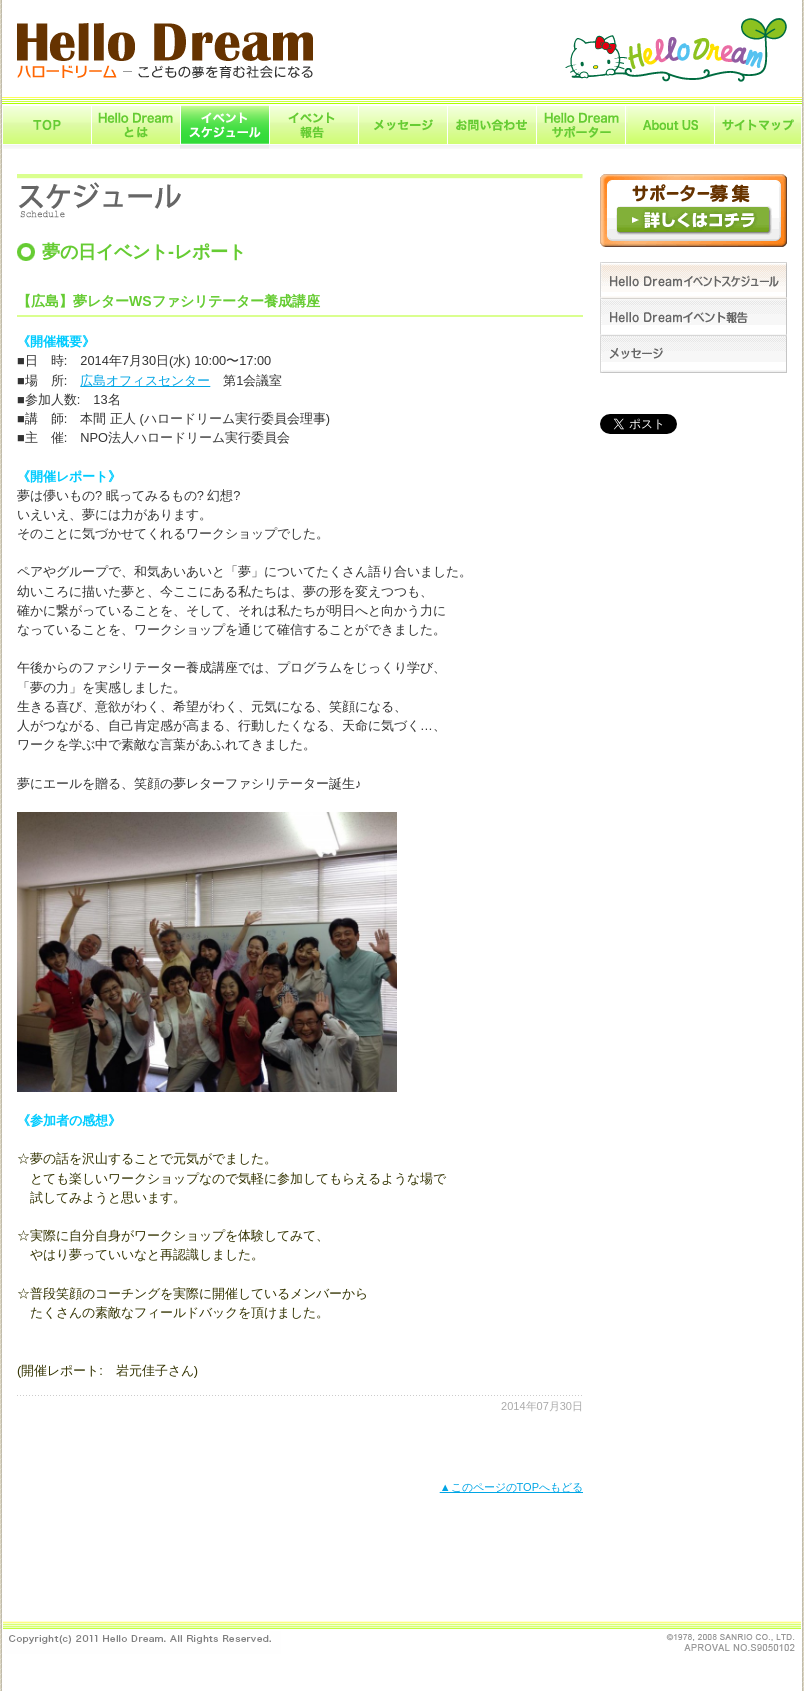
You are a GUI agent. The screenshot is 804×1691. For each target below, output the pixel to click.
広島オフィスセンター (145, 380)
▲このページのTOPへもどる (511, 1487)
